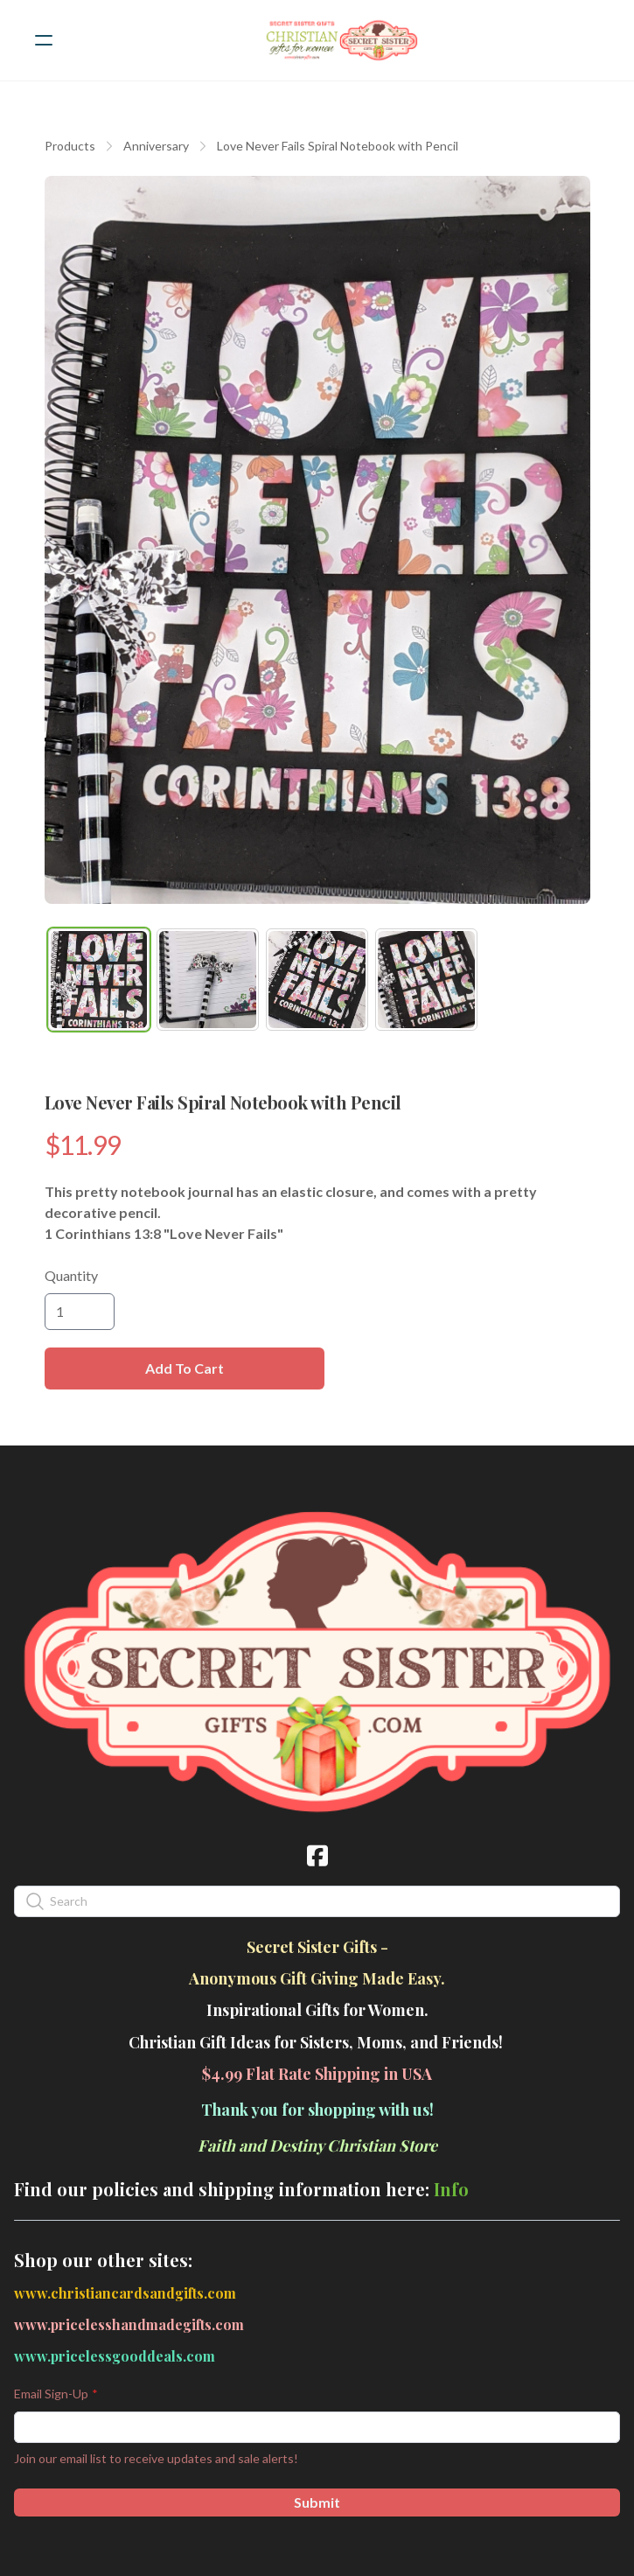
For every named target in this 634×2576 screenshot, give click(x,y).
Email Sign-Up (51, 2393)
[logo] (339, 40)
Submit (317, 2502)
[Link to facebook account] (317, 1855)
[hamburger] (43, 40)
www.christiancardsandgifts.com (125, 2293)
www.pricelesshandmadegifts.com (129, 2324)
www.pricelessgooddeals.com (114, 2356)
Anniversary (156, 145)
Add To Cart (184, 1368)
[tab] (99, 979)
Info (451, 2189)
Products (70, 145)
